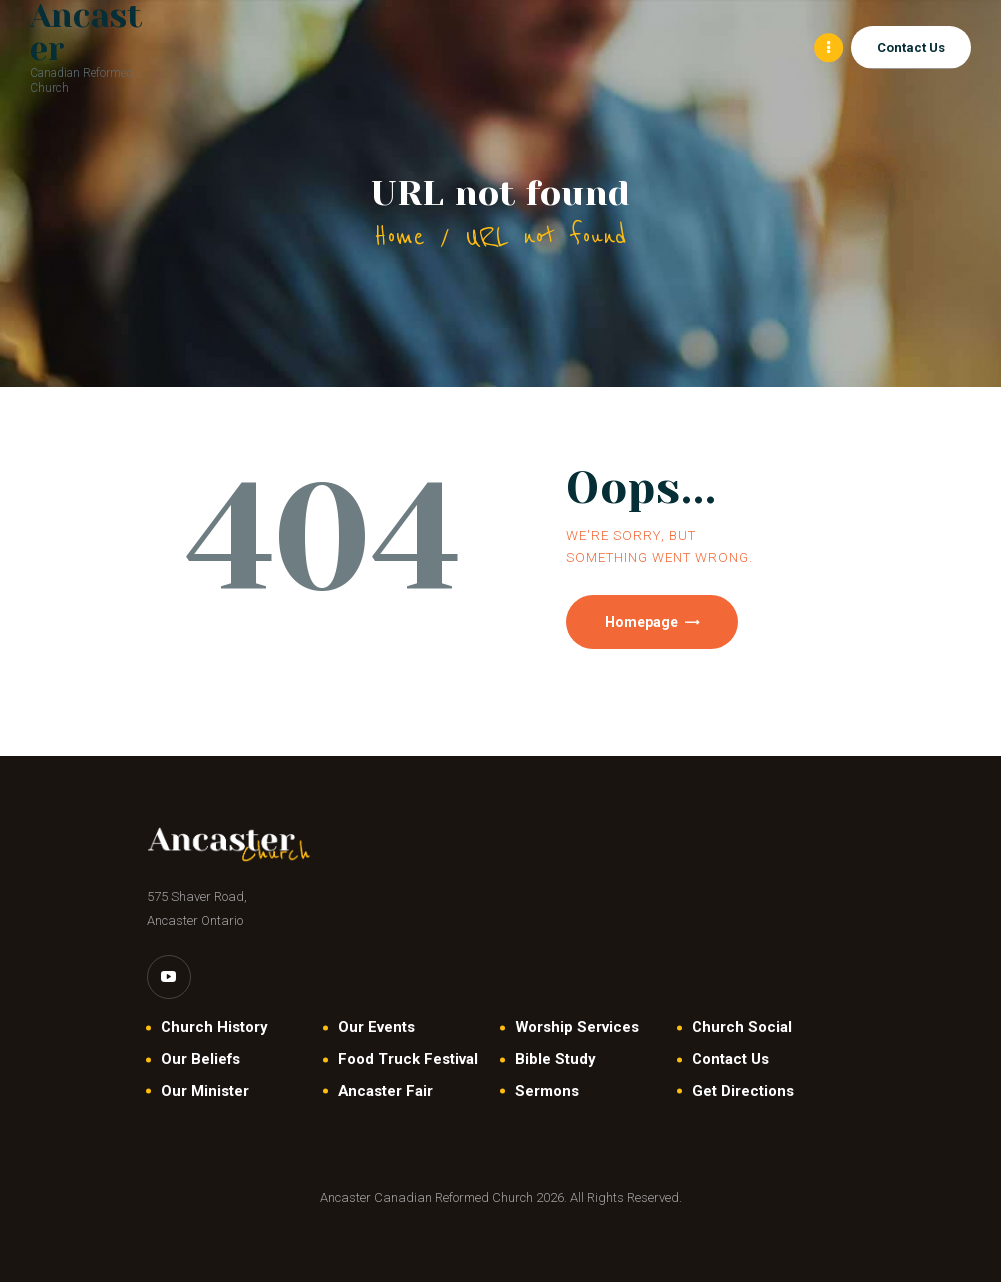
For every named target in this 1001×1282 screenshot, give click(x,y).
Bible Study (555, 1060)
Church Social (742, 1028)
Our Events (376, 1028)
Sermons (547, 1091)
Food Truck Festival (408, 1060)
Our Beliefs (200, 1060)
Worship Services (577, 1028)
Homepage (642, 622)
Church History (214, 1028)
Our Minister (205, 1091)
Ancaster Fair (385, 1091)
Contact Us (730, 1060)
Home (399, 236)
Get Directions (743, 1091)
